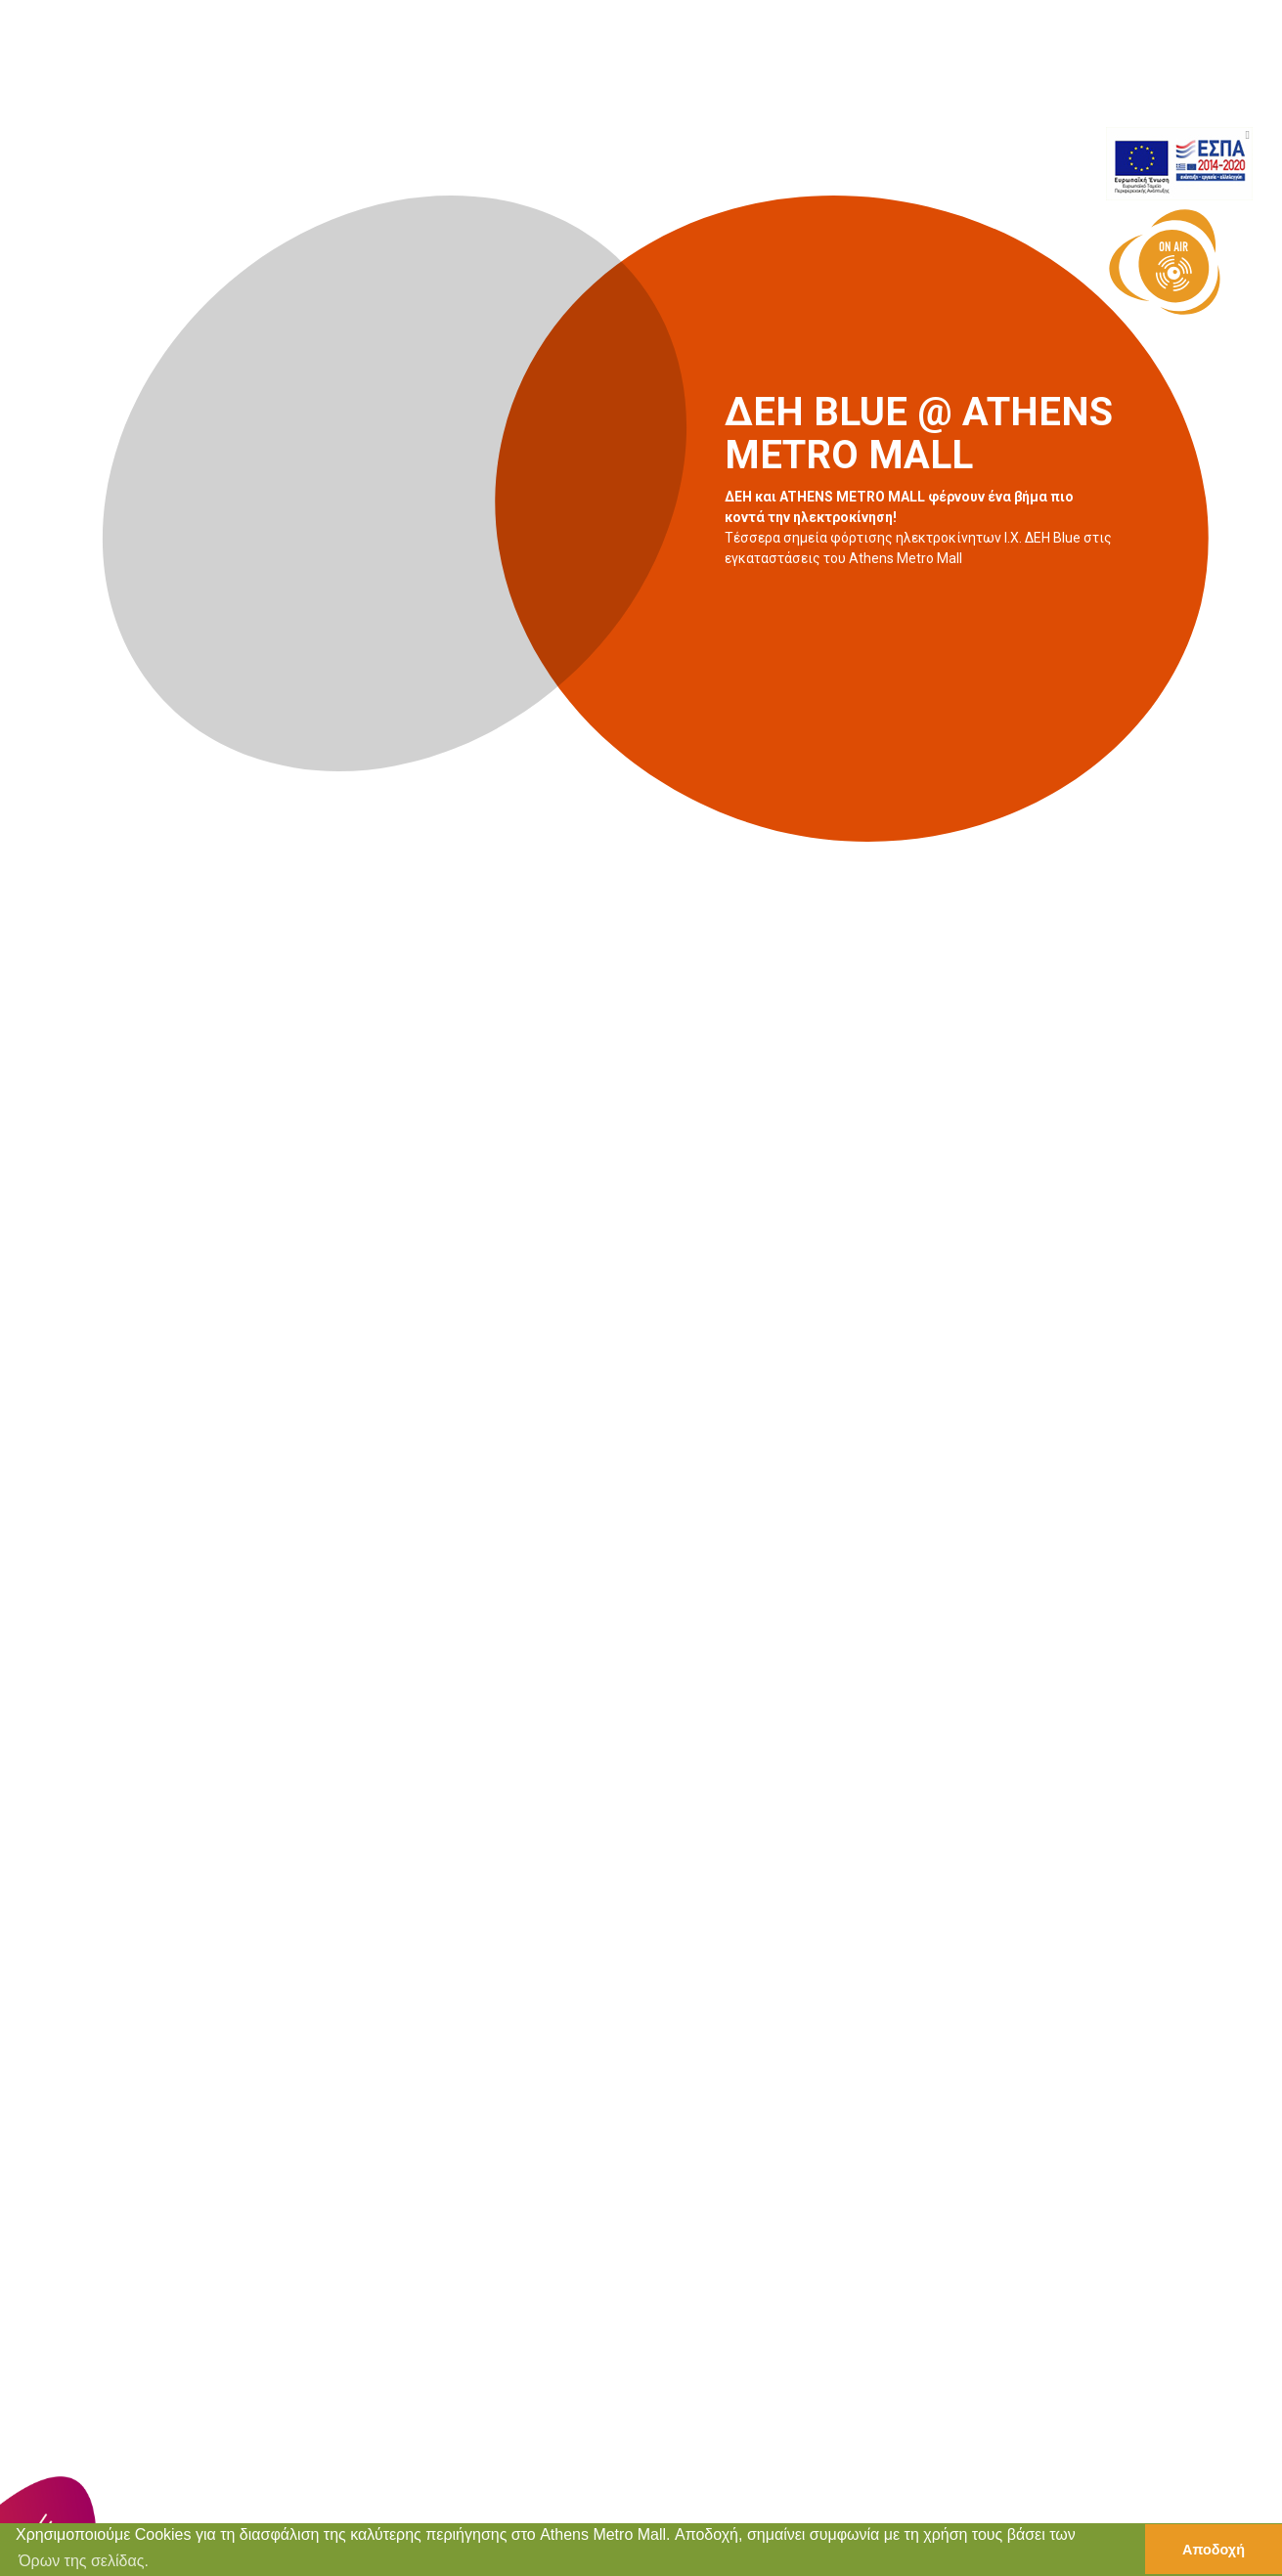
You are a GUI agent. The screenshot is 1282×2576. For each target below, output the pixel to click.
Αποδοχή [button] (1213, 2549)
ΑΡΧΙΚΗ (584, 94)
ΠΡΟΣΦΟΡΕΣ (934, 94)
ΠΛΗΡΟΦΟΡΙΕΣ (1057, 94)
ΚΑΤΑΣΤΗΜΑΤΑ (692, 94)
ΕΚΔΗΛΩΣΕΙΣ (817, 94)
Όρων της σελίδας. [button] (84, 2561)
